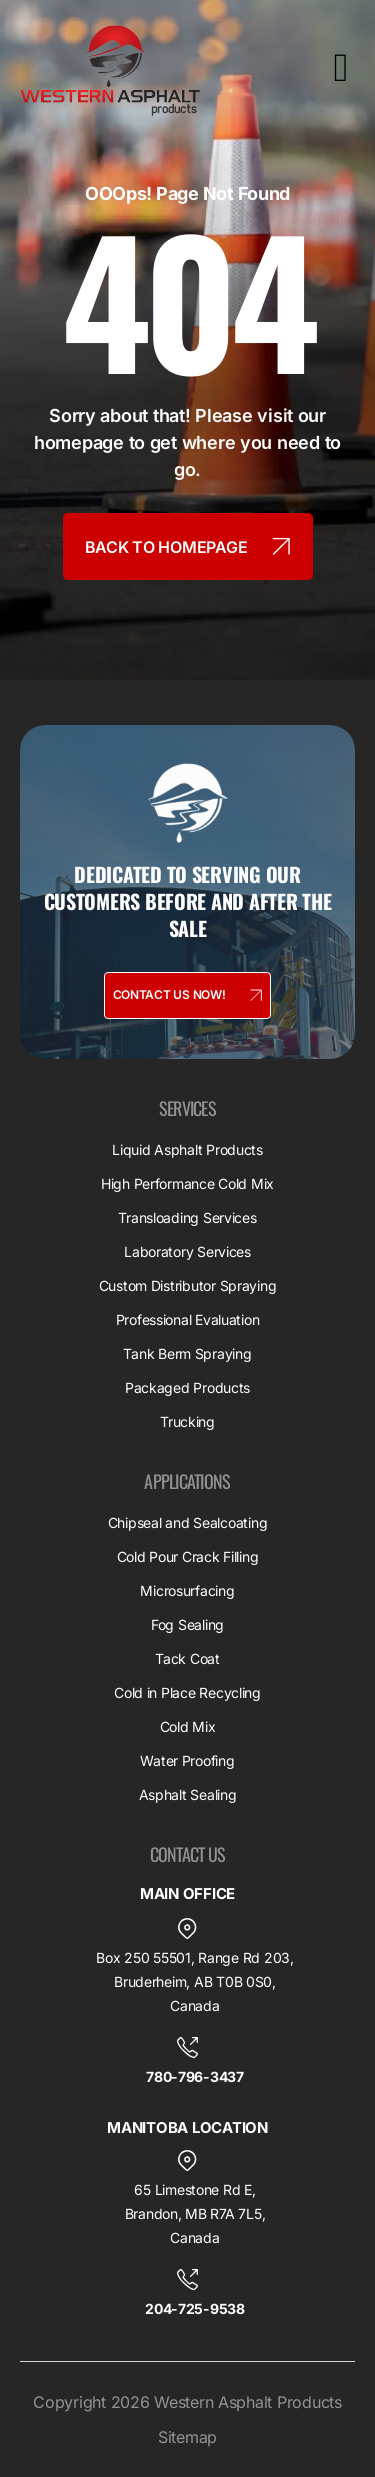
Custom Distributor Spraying (188, 1285)
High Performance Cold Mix (187, 1183)
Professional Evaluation (188, 1319)
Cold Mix (188, 1726)
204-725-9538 (195, 2308)
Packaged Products (187, 1387)
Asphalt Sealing (188, 1794)
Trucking (187, 1421)
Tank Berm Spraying (187, 1353)
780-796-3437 (195, 2076)
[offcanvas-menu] (341, 68)
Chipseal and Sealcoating (188, 1522)
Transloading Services (187, 1217)
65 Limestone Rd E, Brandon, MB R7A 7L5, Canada (195, 2213)
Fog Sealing (187, 1624)
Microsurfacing (187, 1590)
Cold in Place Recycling (187, 1692)
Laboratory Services (187, 1251)
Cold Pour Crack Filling (188, 1556)
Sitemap (187, 2437)
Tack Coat (187, 1658)
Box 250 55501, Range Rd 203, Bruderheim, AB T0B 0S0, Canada (194, 1981)
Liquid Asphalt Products (187, 1149)
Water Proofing (187, 1760)
